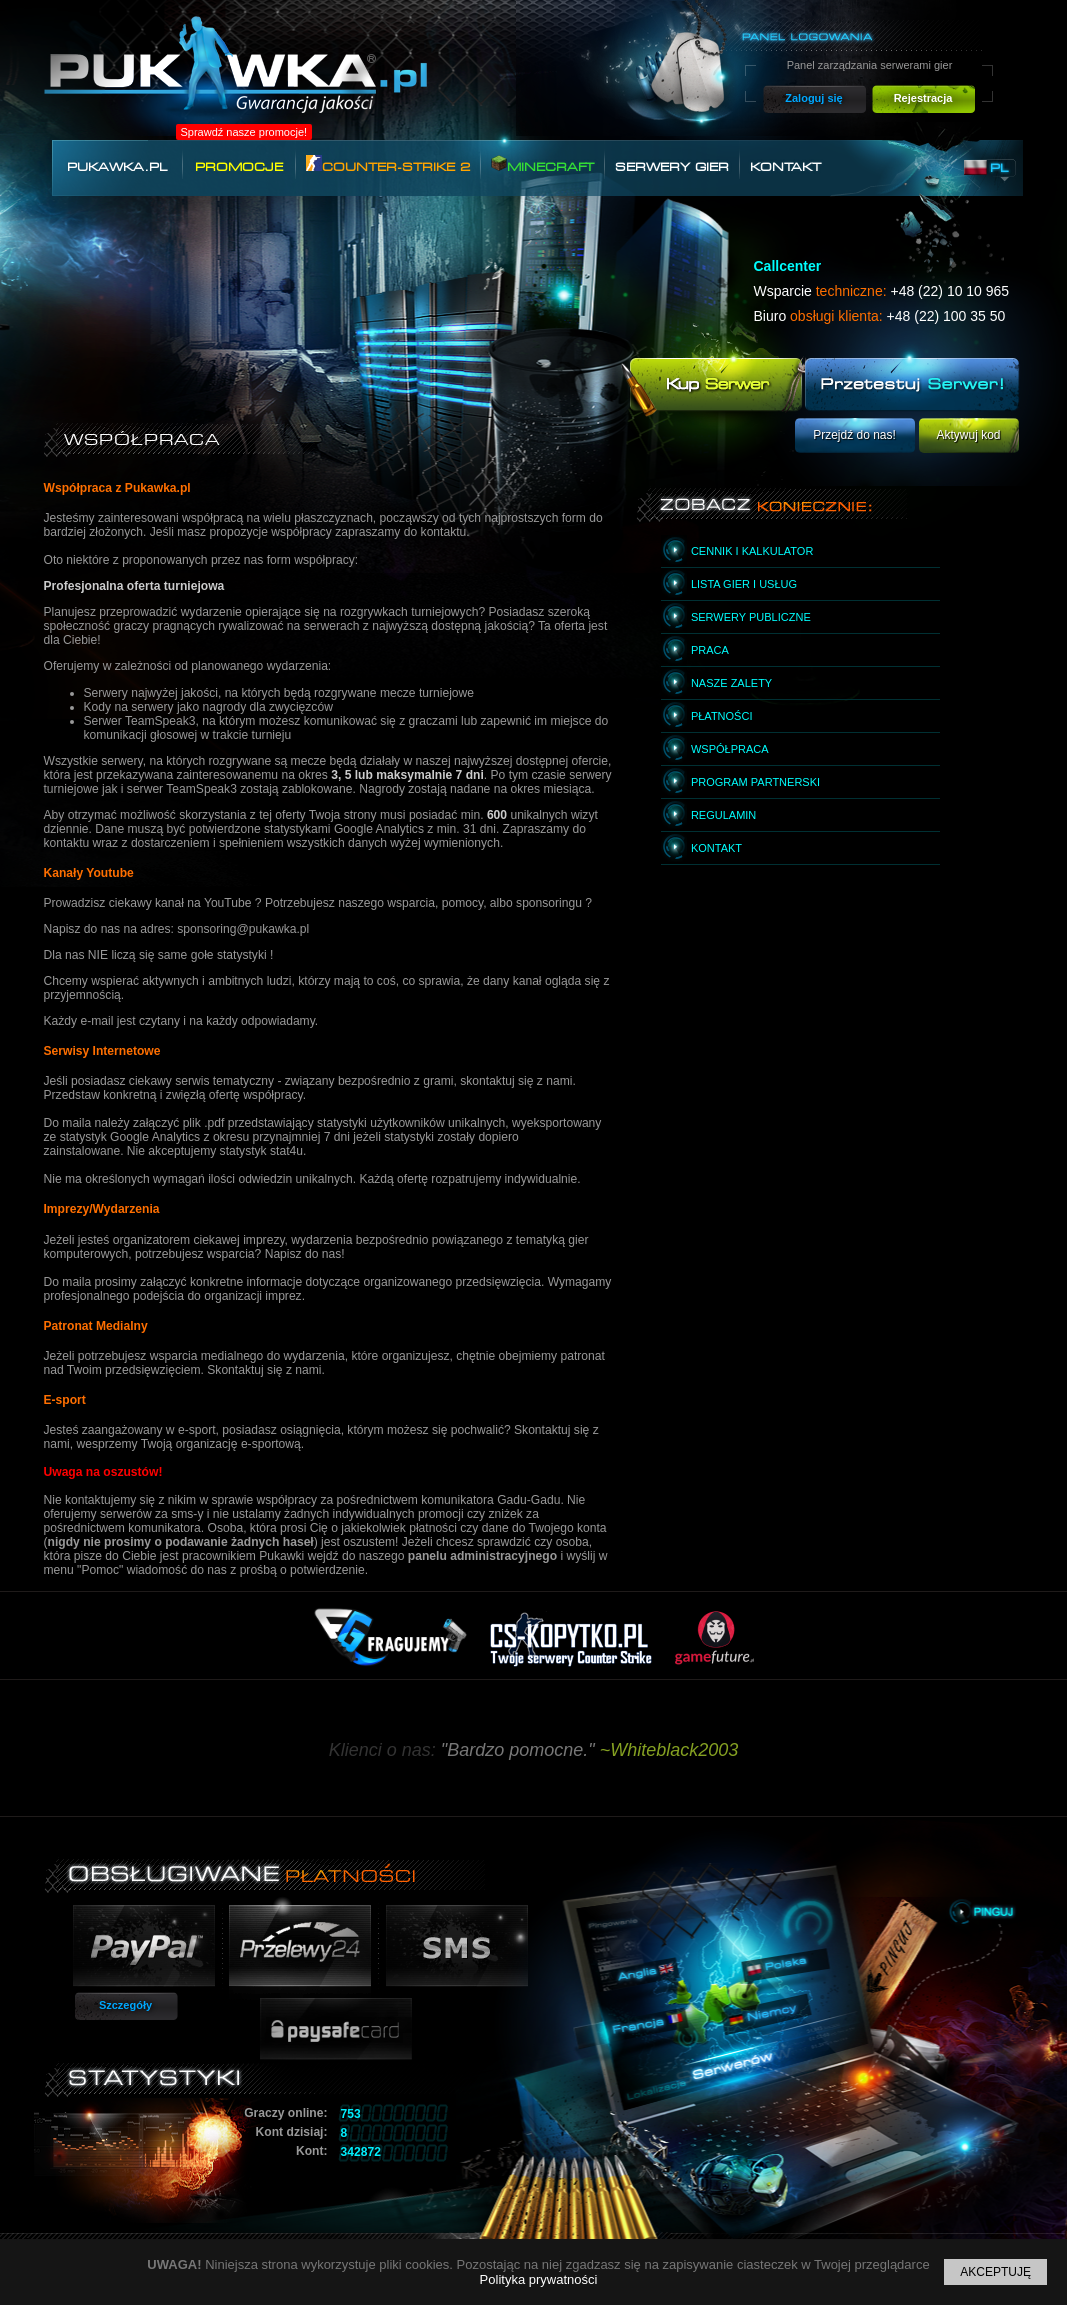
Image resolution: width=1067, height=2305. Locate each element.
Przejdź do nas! (854, 435)
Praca (710, 650)
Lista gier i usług (744, 584)
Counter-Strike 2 (388, 164)
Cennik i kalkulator (752, 551)
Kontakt (785, 167)
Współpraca (730, 749)
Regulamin (723, 815)
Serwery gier (672, 167)
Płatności (722, 716)
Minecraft (542, 164)
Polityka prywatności (539, 2279)
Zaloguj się (813, 98)
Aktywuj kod (968, 435)
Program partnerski (755, 782)
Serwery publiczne (751, 617)
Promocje (239, 167)
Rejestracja (923, 98)
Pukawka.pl (117, 167)
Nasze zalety (731, 683)
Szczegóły (125, 2005)
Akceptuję (995, 2272)
